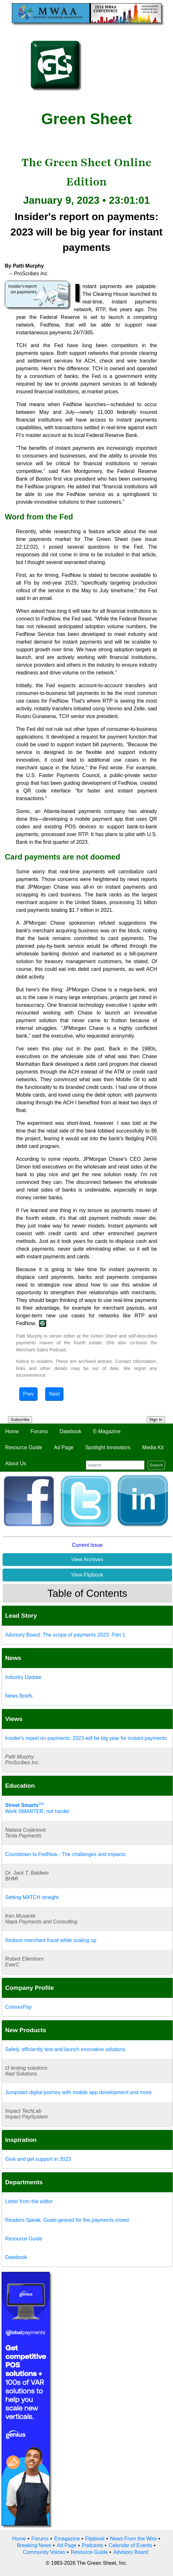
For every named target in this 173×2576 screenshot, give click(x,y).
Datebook (71, 1431)
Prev (28, 1394)
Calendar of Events (130, 2545)
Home (12, 1431)
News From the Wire (133, 2538)
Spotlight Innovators (107, 1447)
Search (156, 1465)
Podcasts (92, 2545)
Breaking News (34, 2545)
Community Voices (44, 2552)
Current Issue (87, 1545)
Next (54, 1394)
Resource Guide (23, 1447)
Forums (39, 1431)
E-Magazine (106, 1431)
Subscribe (20, 1419)
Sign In (156, 1419)
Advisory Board (130, 2552)
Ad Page (63, 1447)
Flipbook (94, 2538)
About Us (15, 1463)
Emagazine (67, 2538)
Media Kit (153, 1447)
